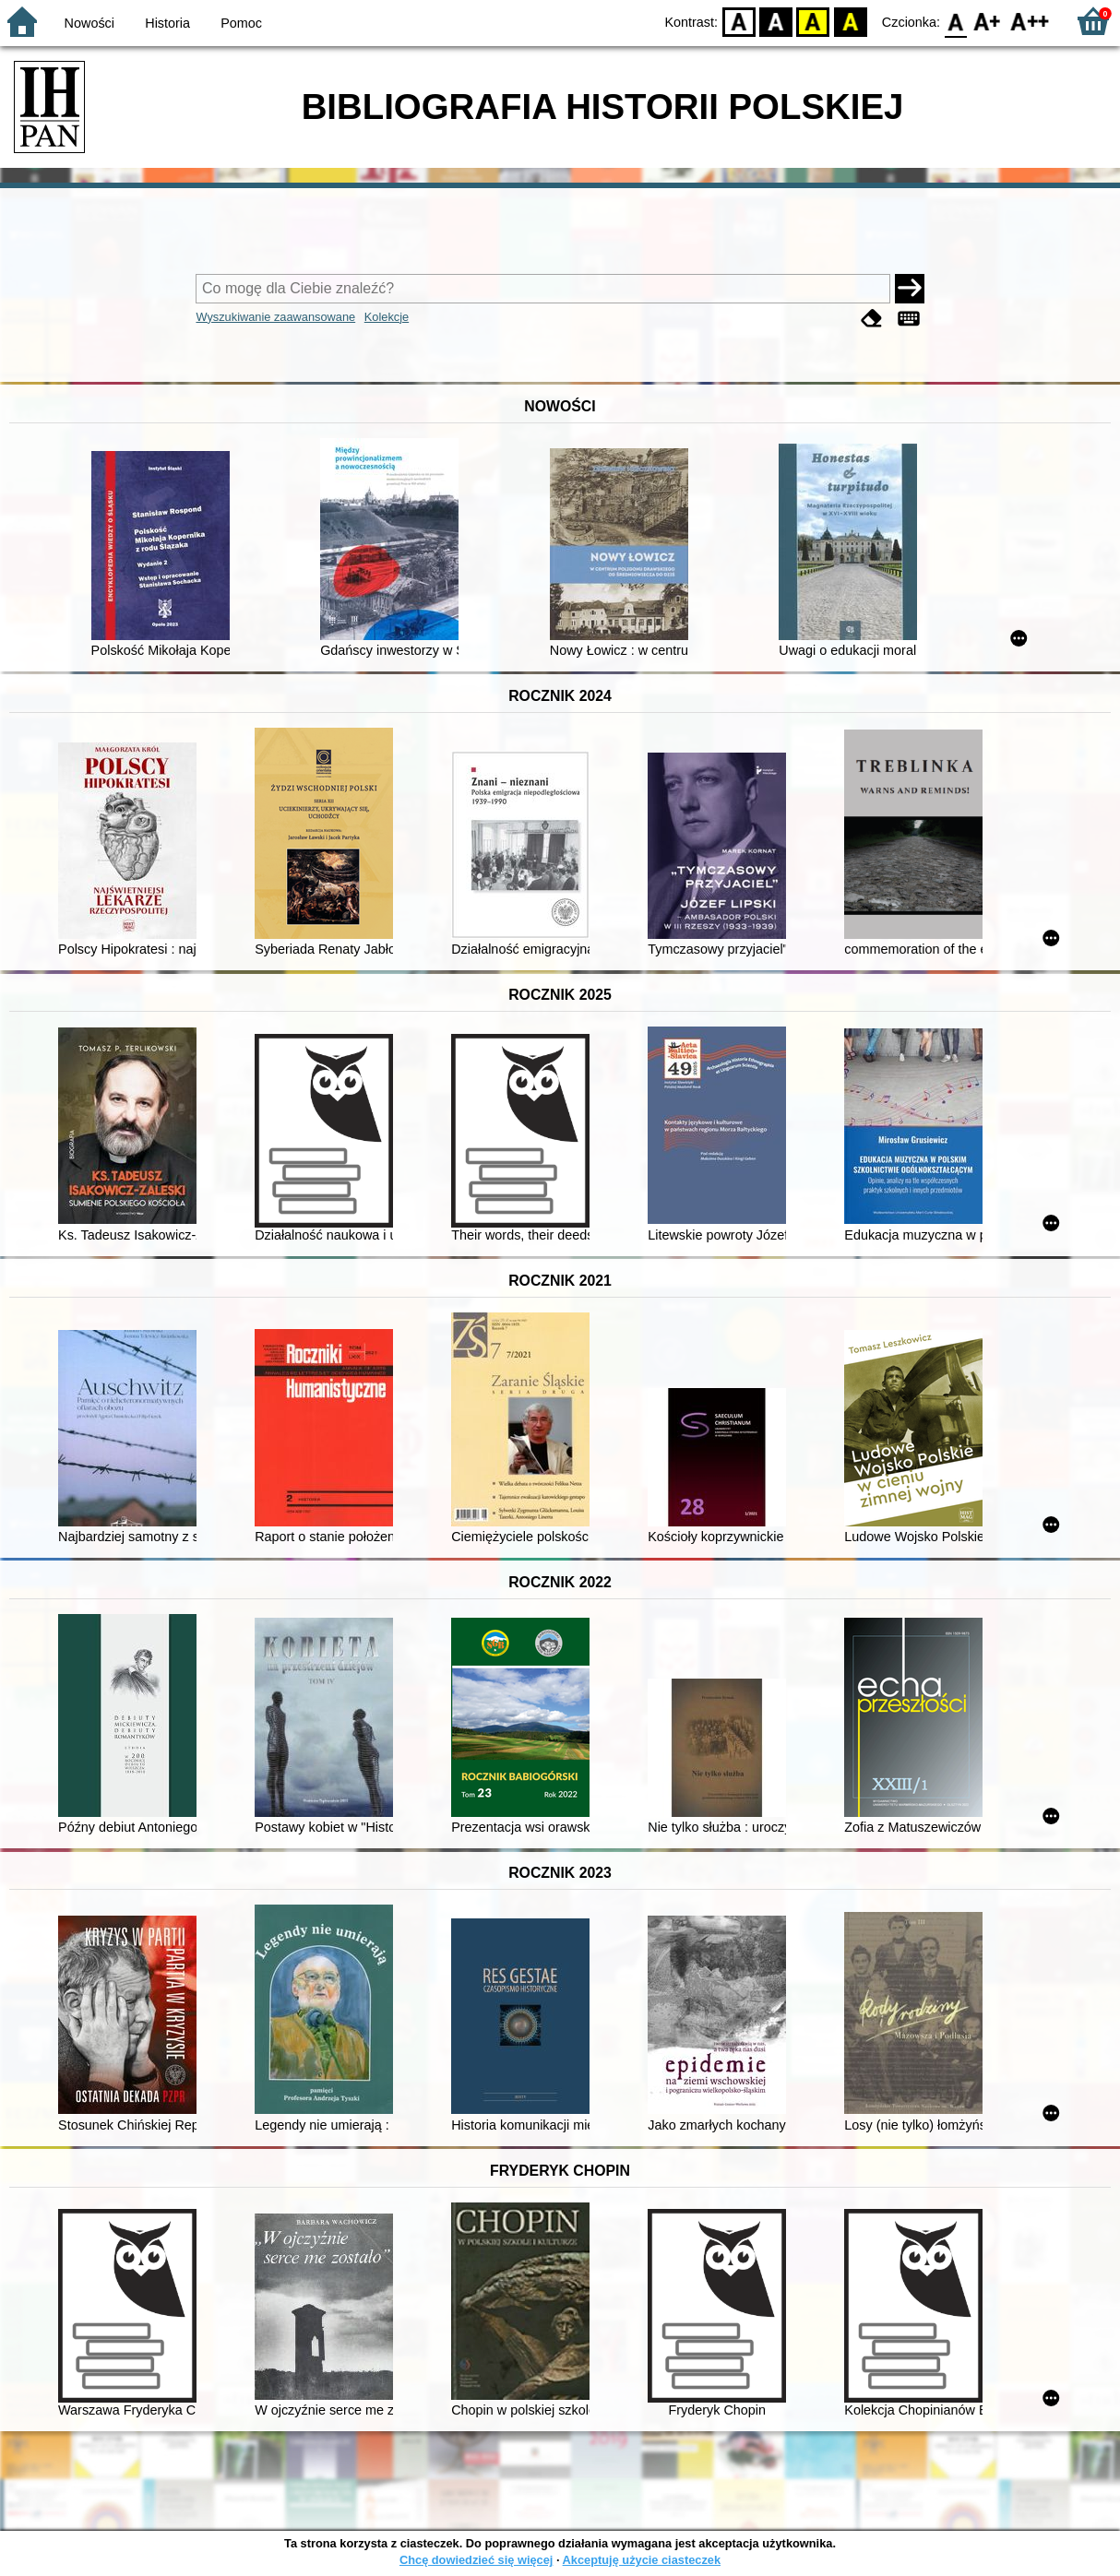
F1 (987, 21)
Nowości (89, 23)
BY (850, 21)
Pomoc (241, 23)
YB (813, 21)
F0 (955, 21)
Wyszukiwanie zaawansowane (275, 317)
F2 (1030, 21)
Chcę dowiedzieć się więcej (476, 2560)
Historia (167, 23)
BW (776, 21)
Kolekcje (386, 317)
